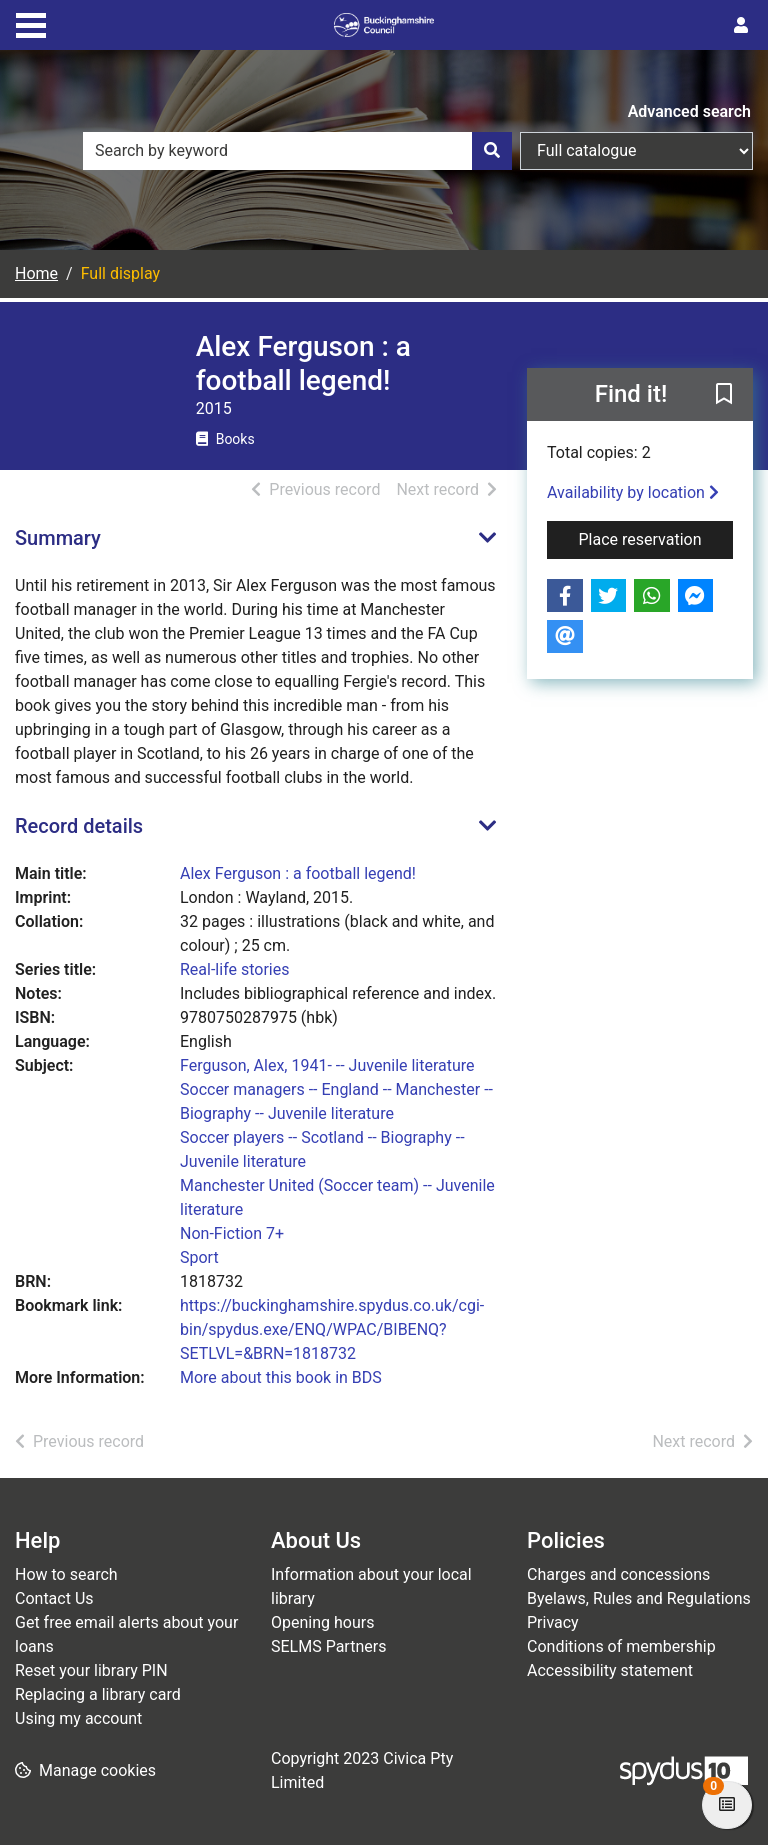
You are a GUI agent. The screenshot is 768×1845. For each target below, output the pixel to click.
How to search (66, 1574)
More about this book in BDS (281, 1377)
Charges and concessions (618, 1574)
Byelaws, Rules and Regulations (639, 1598)
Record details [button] (79, 826)
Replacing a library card (98, 1694)
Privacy (553, 1622)
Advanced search (689, 111)
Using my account (78, 1718)
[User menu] (741, 26)
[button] (724, 396)
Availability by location (633, 492)
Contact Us (54, 1598)
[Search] (492, 151)
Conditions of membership (621, 1646)
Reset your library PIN (91, 1670)
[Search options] (636, 151)
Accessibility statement (610, 1670)
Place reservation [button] (656, 538)
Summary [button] (58, 538)
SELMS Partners (328, 1646)
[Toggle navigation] (31, 23)
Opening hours (322, 1622)
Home (36, 273)
